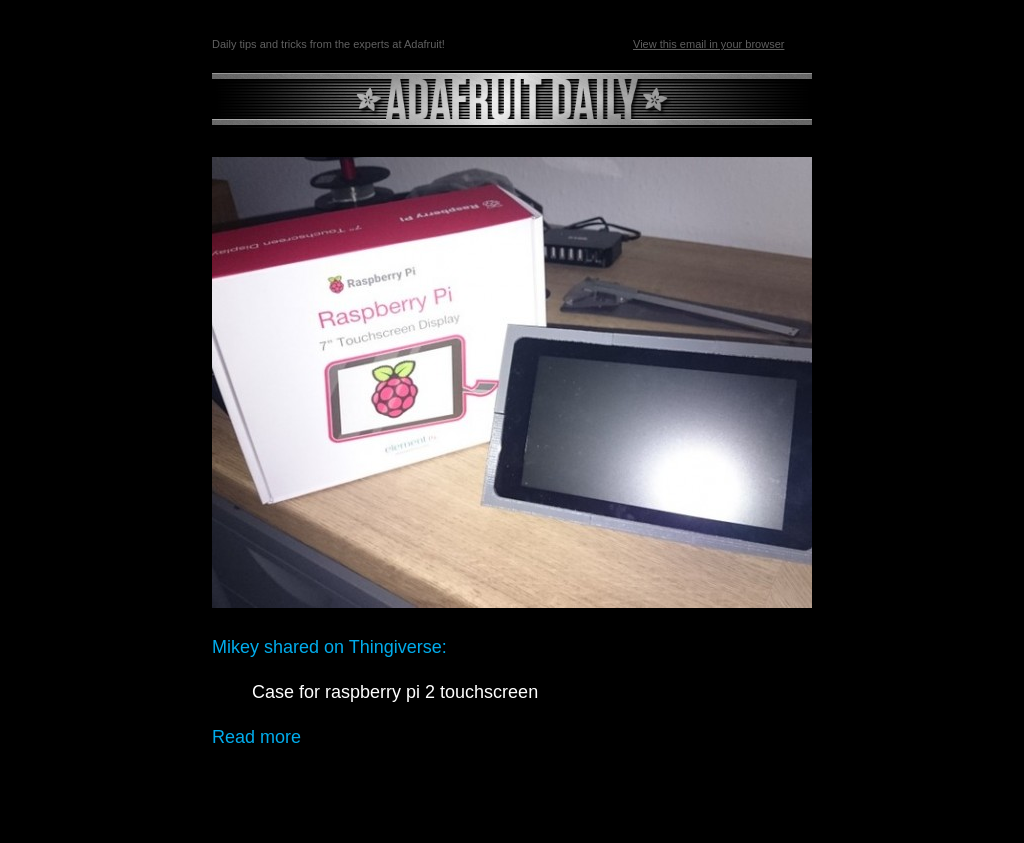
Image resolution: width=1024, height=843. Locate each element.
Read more (256, 737)
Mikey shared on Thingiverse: (329, 647)
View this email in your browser (708, 44)
